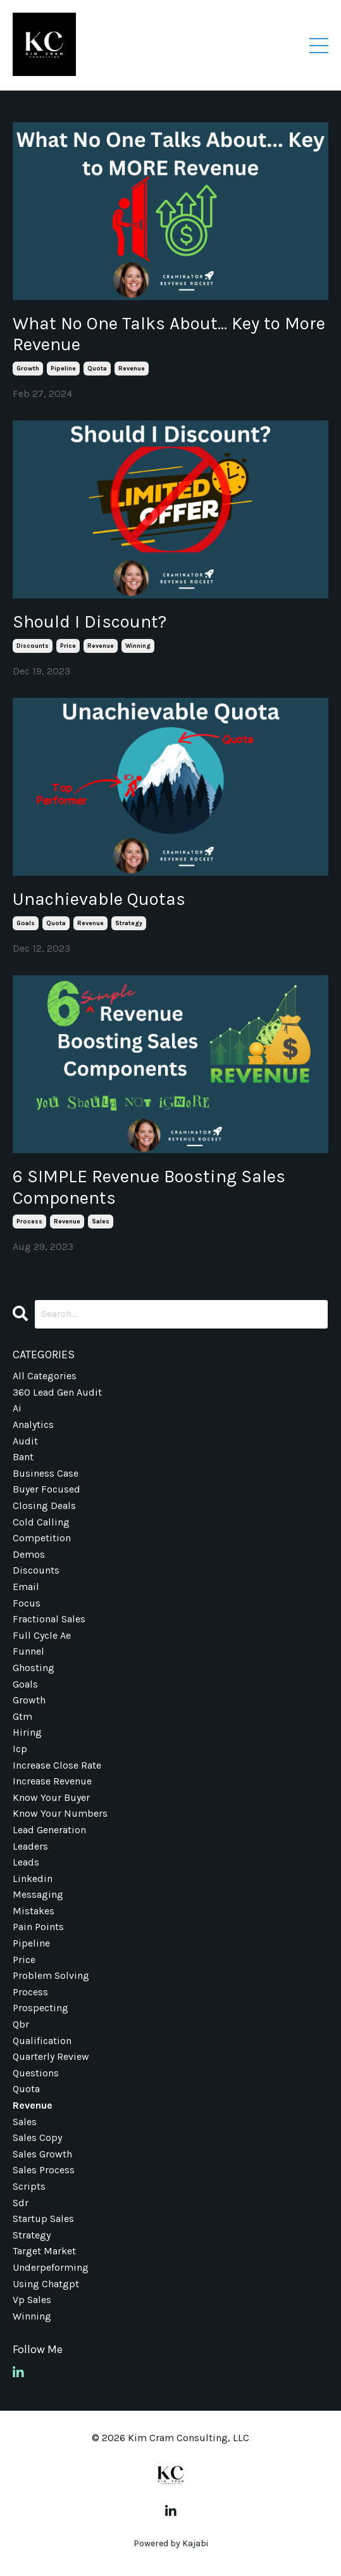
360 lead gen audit (57, 1392)
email (26, 1587)
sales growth (42, 2154)
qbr (21, 2024)
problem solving (51, 1975)
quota (97, 368)
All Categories (45, 1376)
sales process (44, 2170)
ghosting (33, 1668)
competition (42, 1538)
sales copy (37, 2137)
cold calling (41, 1522)
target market (44, 2251)
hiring (27, 1732)
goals (25, 923)
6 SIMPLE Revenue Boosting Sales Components (149, 1187)
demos (29, 1554)
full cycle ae (42, 1635)
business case (45, 1473)
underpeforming (51, 2267)
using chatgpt (46, 2284)
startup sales (43, 2219)
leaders (30, 1846)
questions (36, 2073)
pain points (38, 1927)
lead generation (49, 1830)
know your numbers (60, 1813)
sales (100, 1221)
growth (27, 368)
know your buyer (51, 1797)
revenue (131, 368)
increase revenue (52, 1781)
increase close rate (57, 1765)
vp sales (32, 2300)
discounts (32, 646)
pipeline (63, 368)
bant (23, 1457)
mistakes (33, 1911)
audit (25, 1441)
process (29, 1221)
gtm (22, 1716)
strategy (128, 923)
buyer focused (46, 1489)
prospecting (40, 2008)
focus (26, 1603)
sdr (20, 2203)
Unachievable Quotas (99, 898)
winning (138, 646)
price (68, 646)
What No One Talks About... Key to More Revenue (169, 334)
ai (17, 1408)
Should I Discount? (90, 621)
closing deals (44, 1506)
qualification (42, 2041)
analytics (33, 1424)
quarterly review (51, 2056)
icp (20, 1749)
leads (26, 1862)
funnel (28, 1651)
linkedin (33, 1878)
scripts (29, 2186)
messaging (38, 1894)
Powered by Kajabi (170, 2543)
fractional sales (49, 1619)
